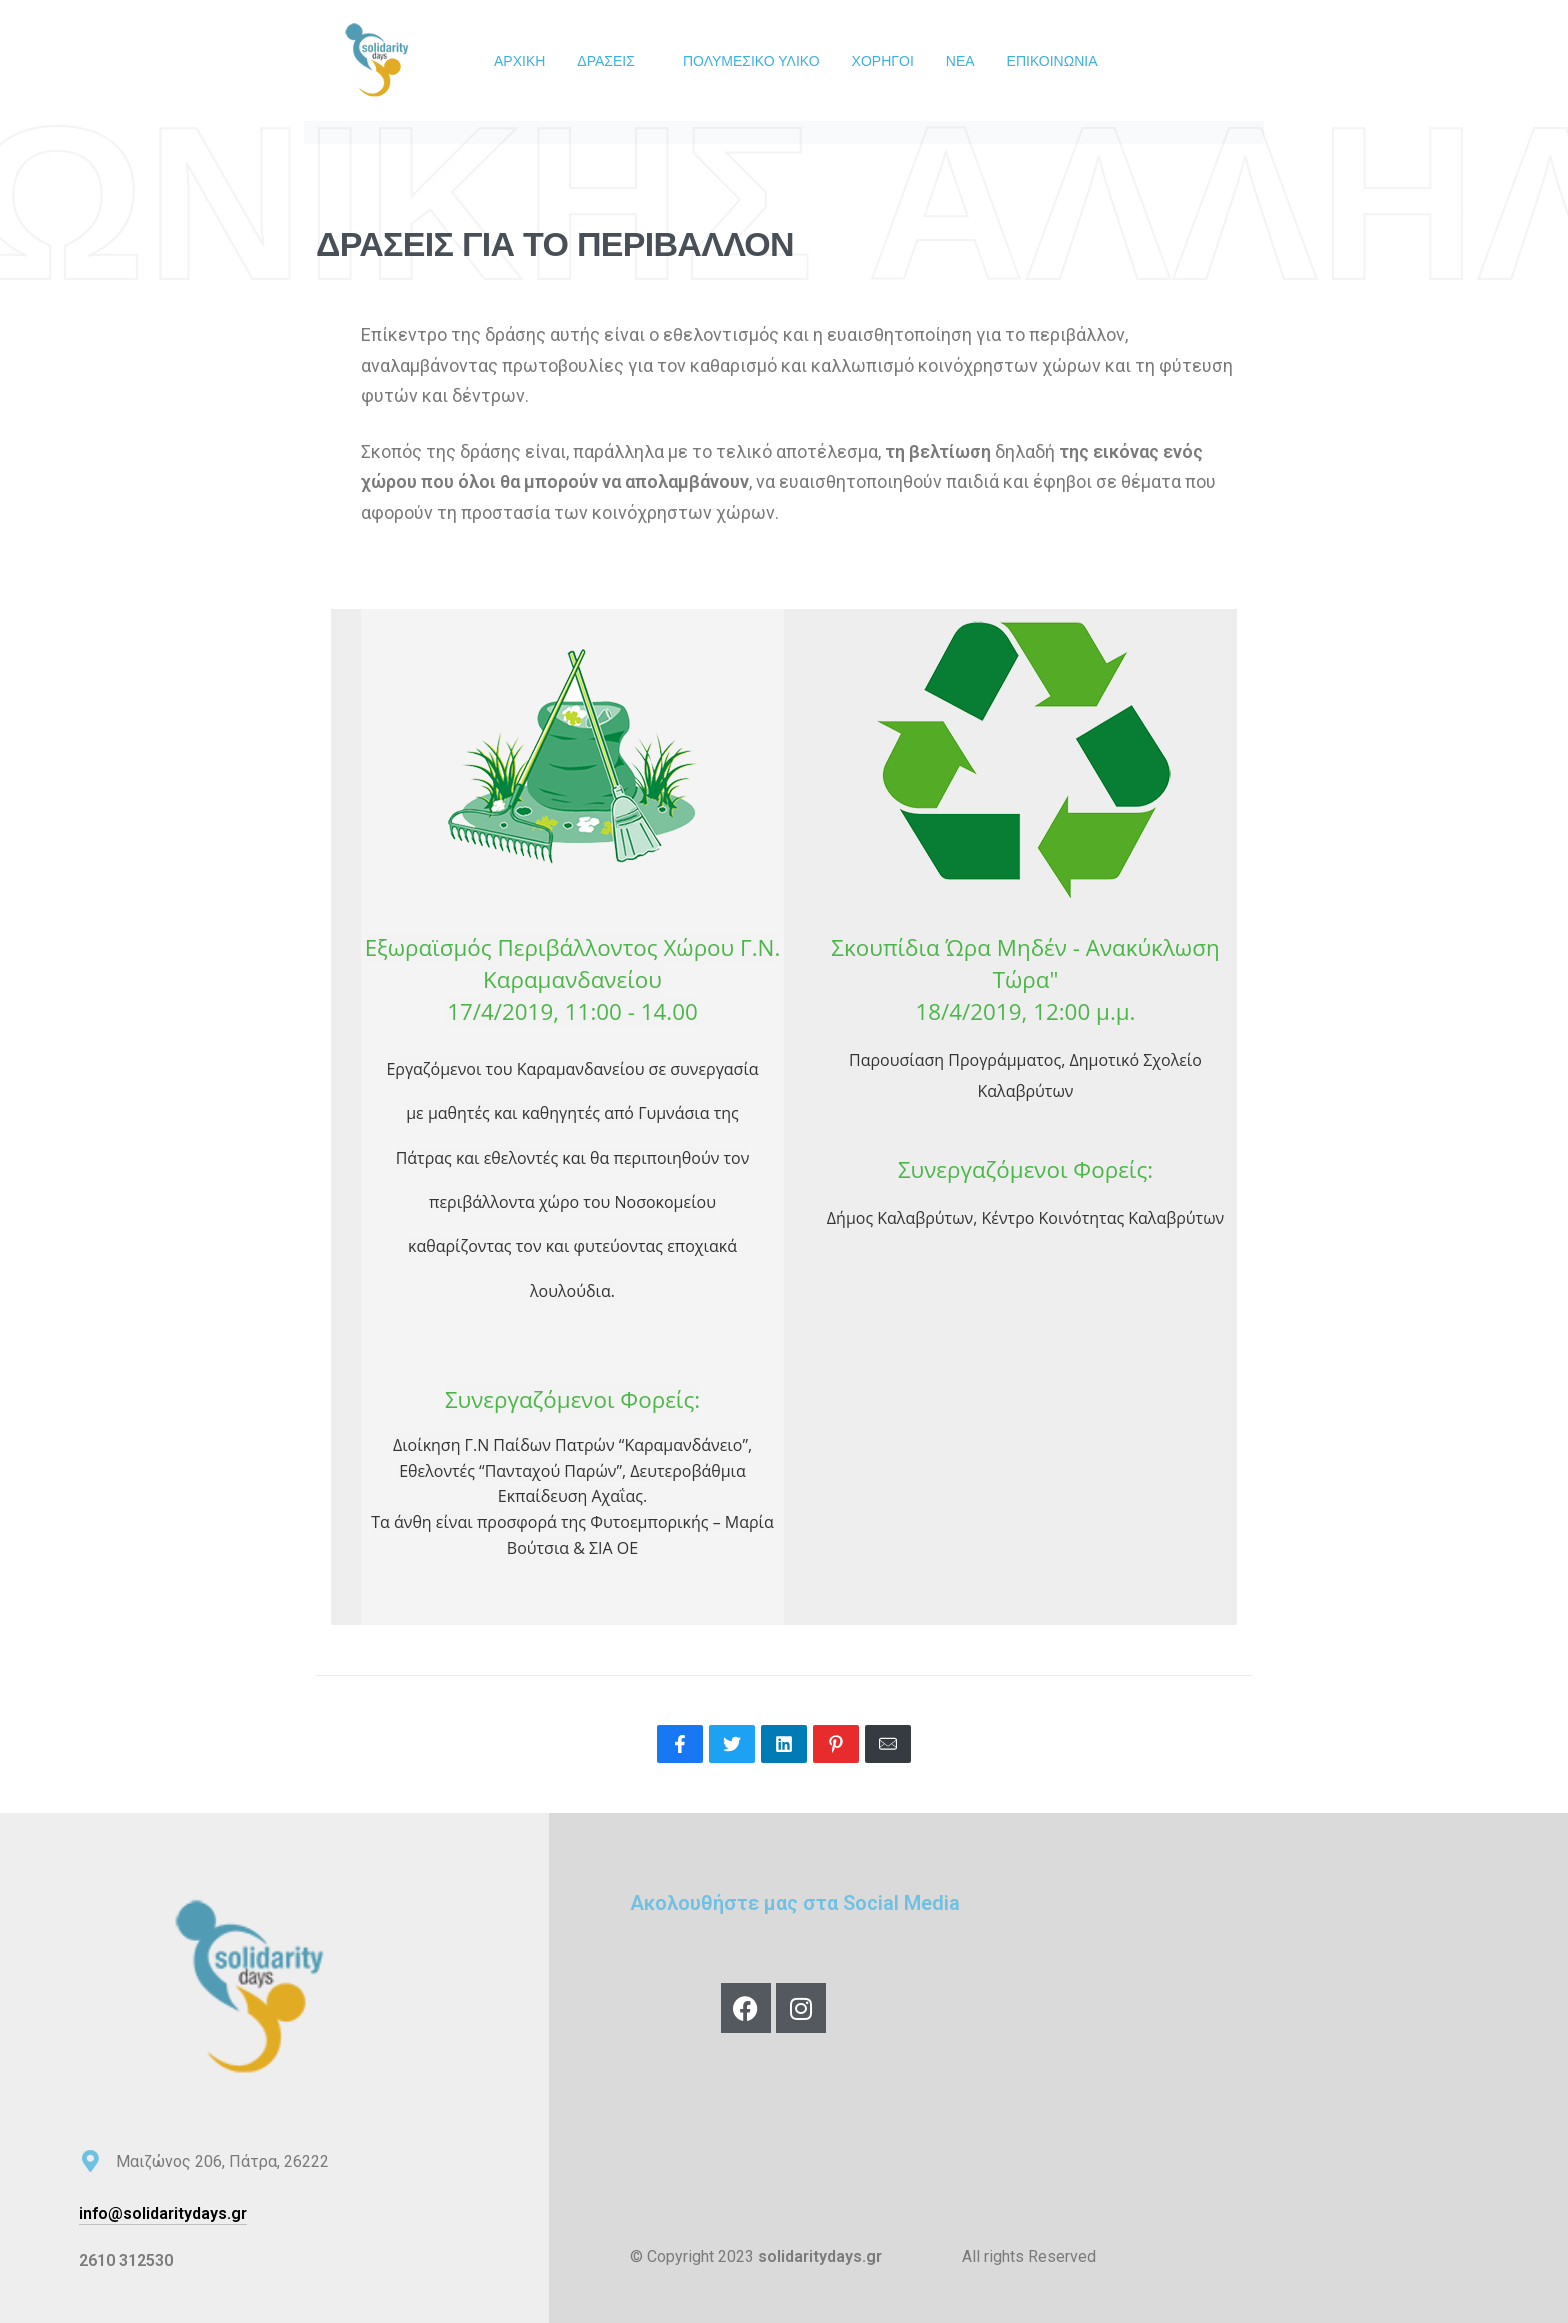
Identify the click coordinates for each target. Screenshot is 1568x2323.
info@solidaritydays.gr (163, 2213)
